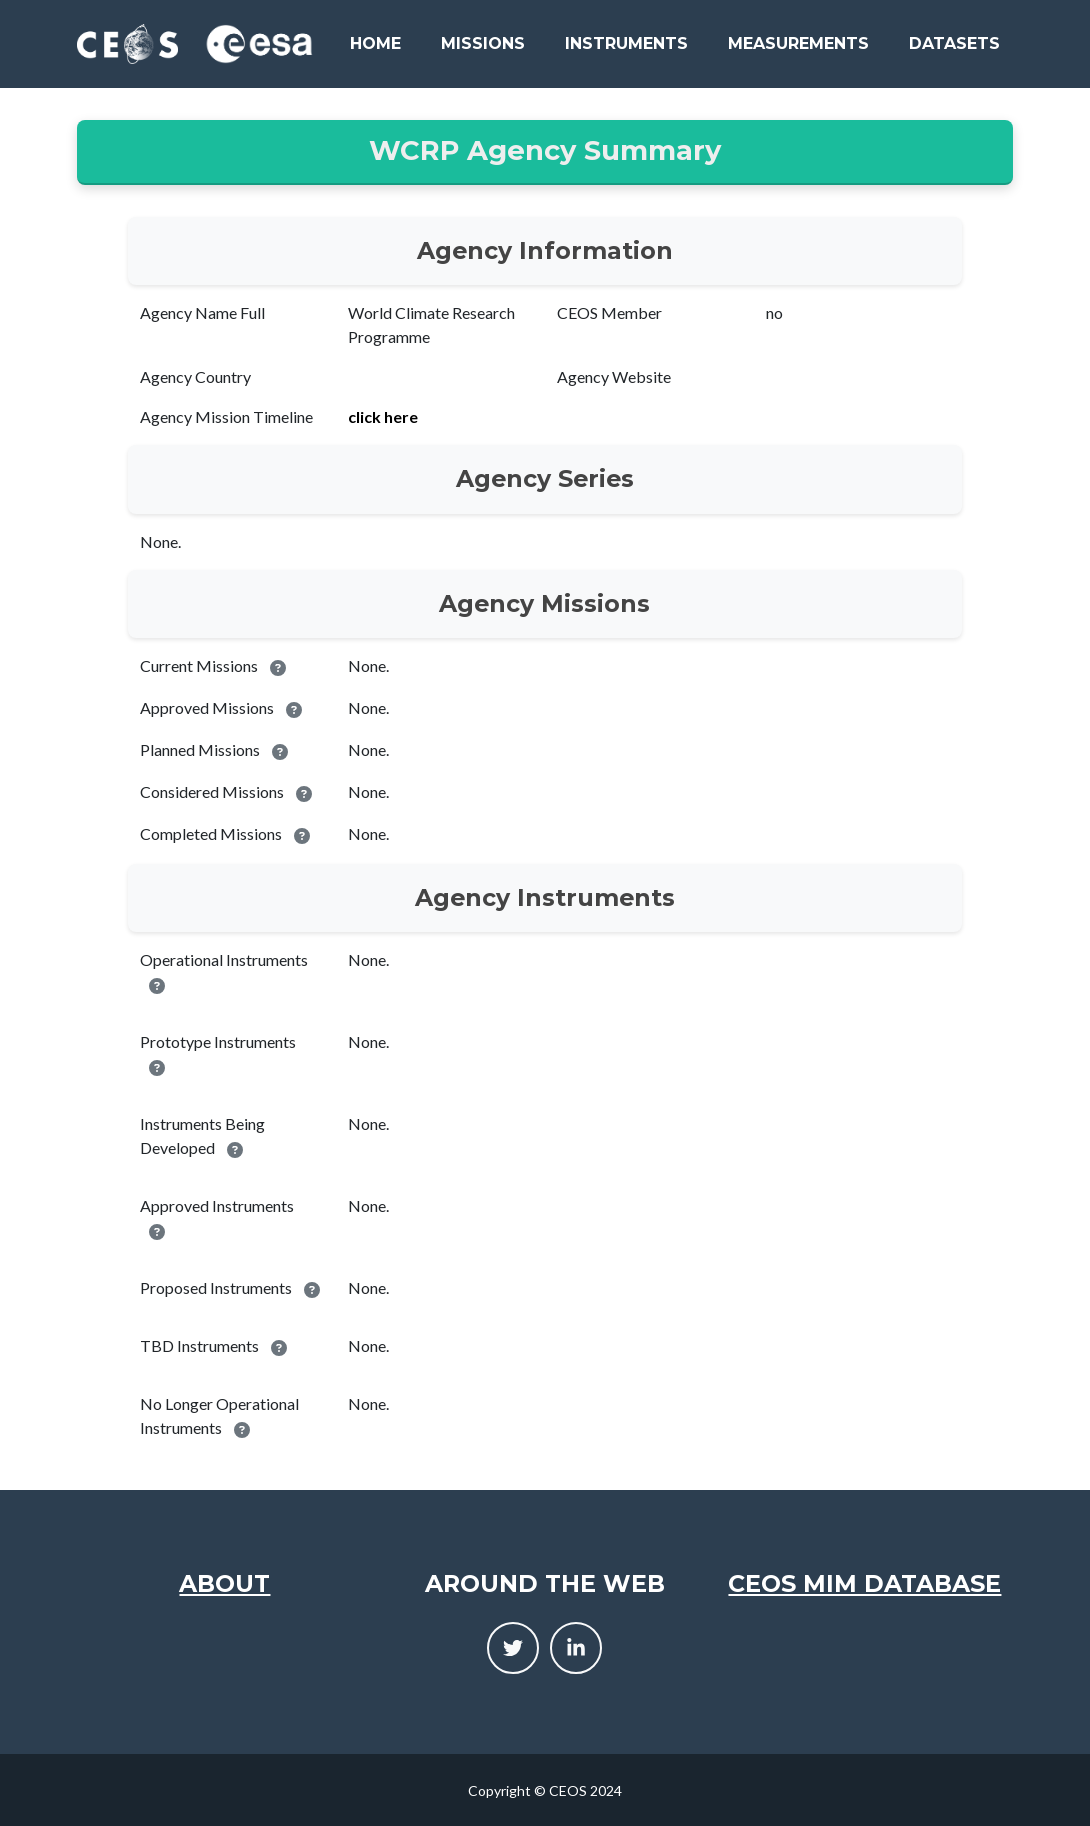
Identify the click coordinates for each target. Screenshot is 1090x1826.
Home (375, 43)
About (224, 1583)
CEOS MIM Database (864, 1583)
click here (383, 416)
